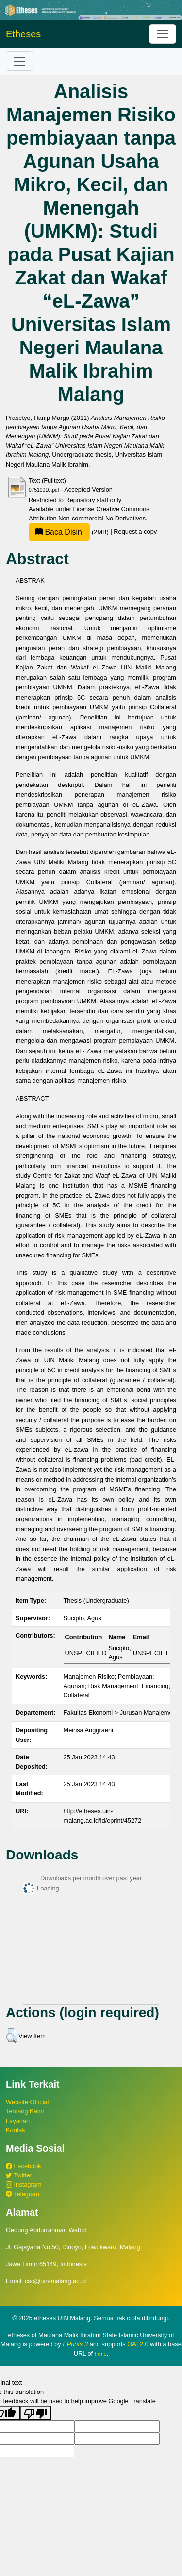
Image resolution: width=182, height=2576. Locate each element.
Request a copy (135, 531)
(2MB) (69, 531)
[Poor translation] (35, 2413)
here (101, 2353)
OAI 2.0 (137, 2344)
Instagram (23, 2184)
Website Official (27, 2102)
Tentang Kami (25, 2111)
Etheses (23, 34)
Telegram (22, 2194)
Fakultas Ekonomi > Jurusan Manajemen (120, 1712)
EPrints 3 (75, 2344)
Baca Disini (59, 532)
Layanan (18, 2120)
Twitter (19, 2175)
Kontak (15, 2130)
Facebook (23, 2166)
